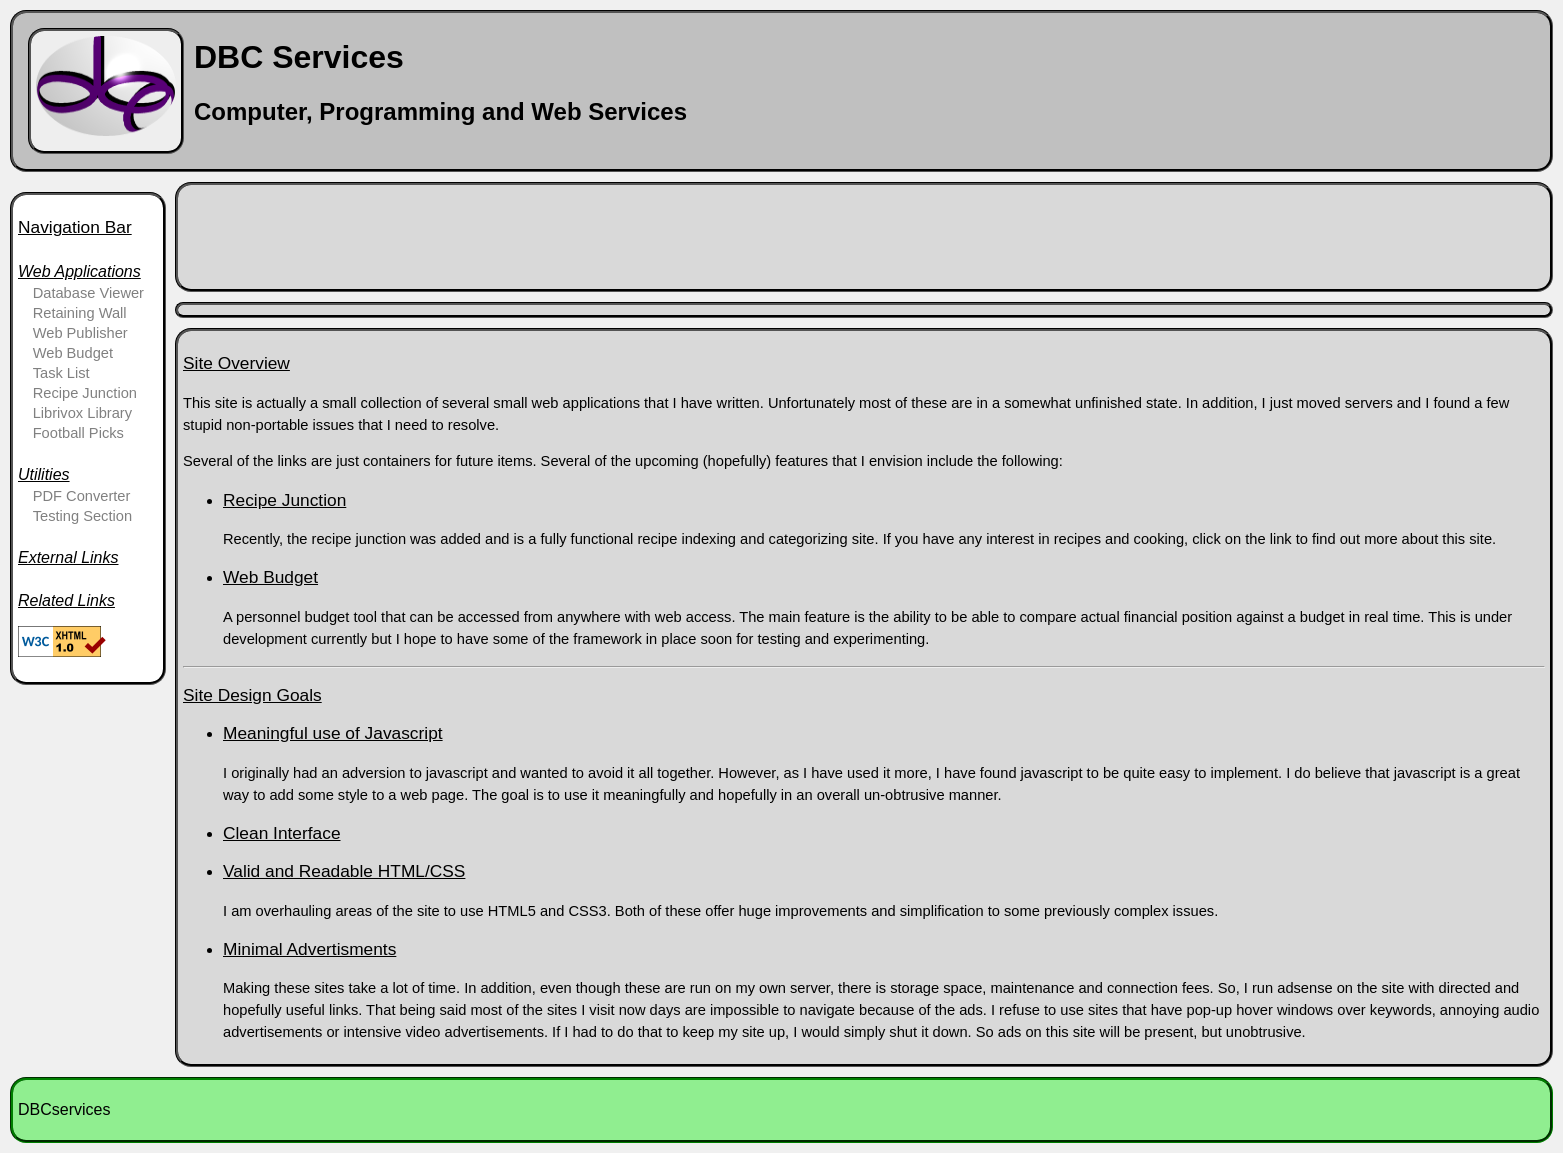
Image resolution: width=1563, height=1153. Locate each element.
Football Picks (78, 433)
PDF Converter (82, 496)
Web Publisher (80, 333)
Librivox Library (82, 413)
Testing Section (82, 516)
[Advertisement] (547, 235)
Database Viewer (88, 293)
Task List (61, 373)
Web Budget (73, 353)
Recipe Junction (85, 393)
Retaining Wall (80, 313)
